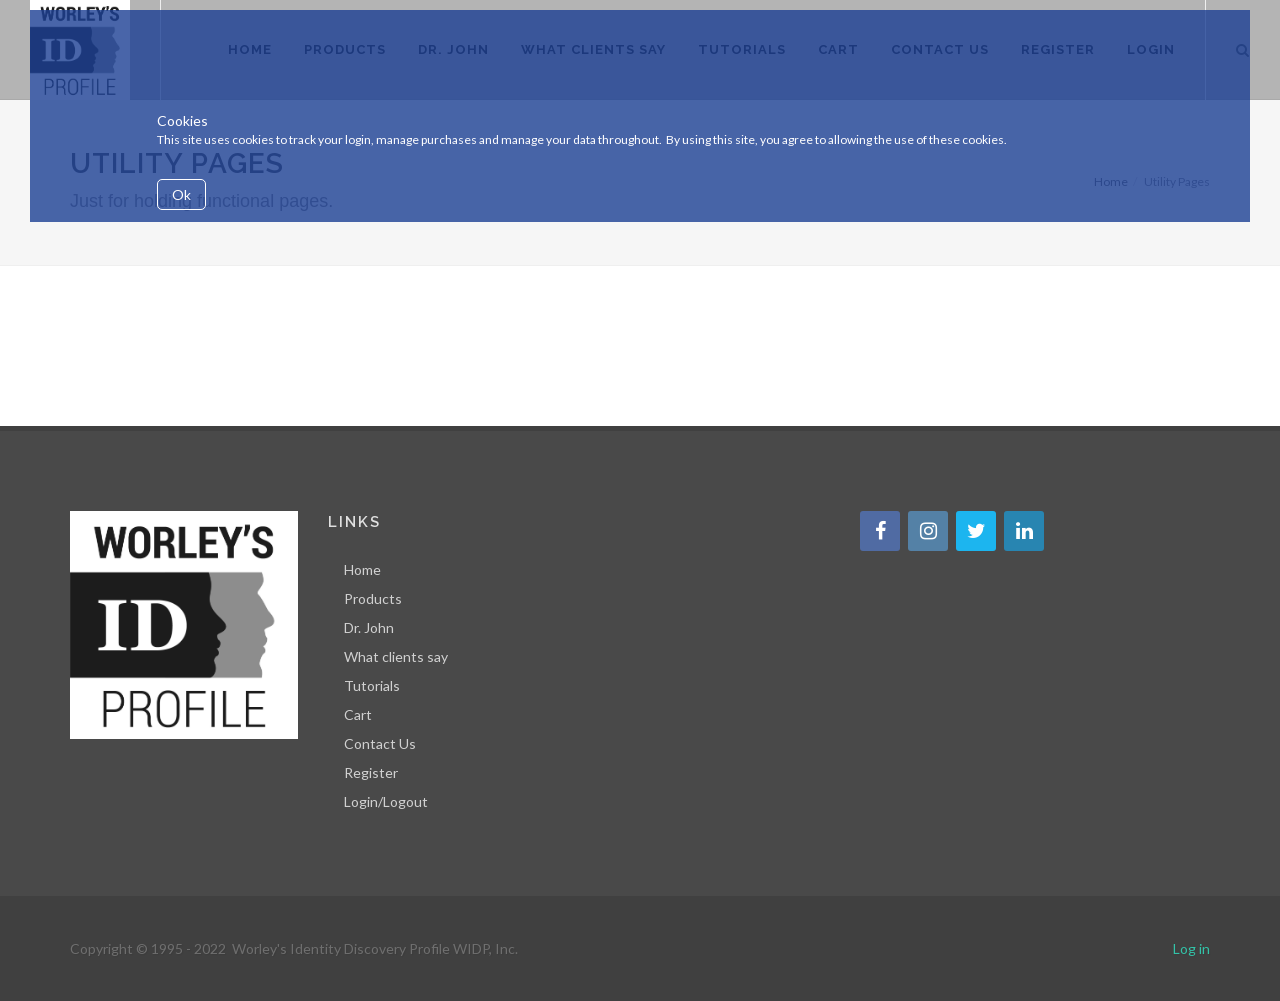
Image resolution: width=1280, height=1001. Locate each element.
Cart (358, 714)
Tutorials (372, 685)
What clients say (396, 656)
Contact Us (380, 743)
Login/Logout (386, 801)
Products (373, 598)
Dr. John (369, 627)
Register (371, 772)
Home (362, 569)
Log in (1191, 948)
